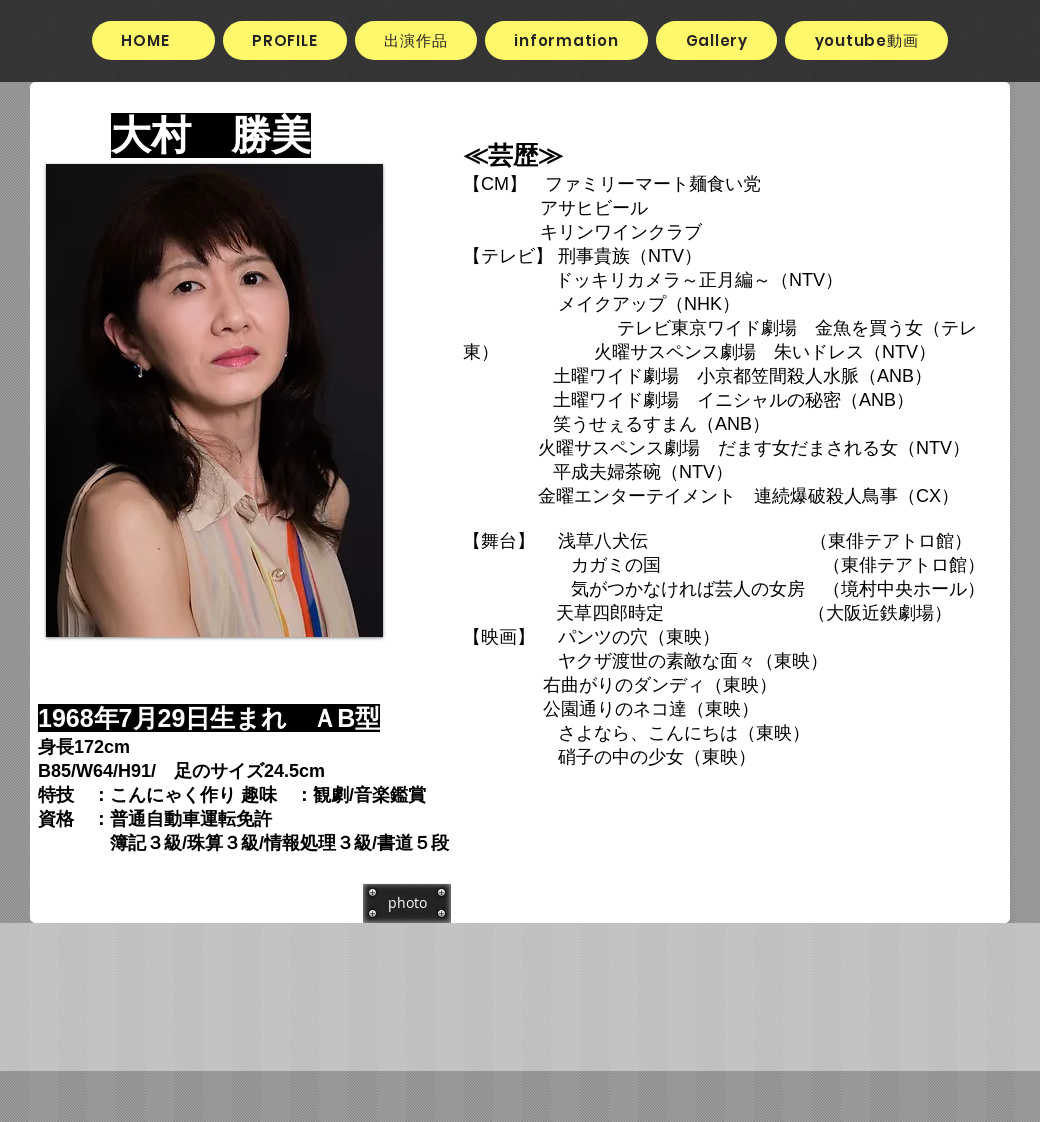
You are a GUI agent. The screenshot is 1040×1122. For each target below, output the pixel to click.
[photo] (407, 903)
